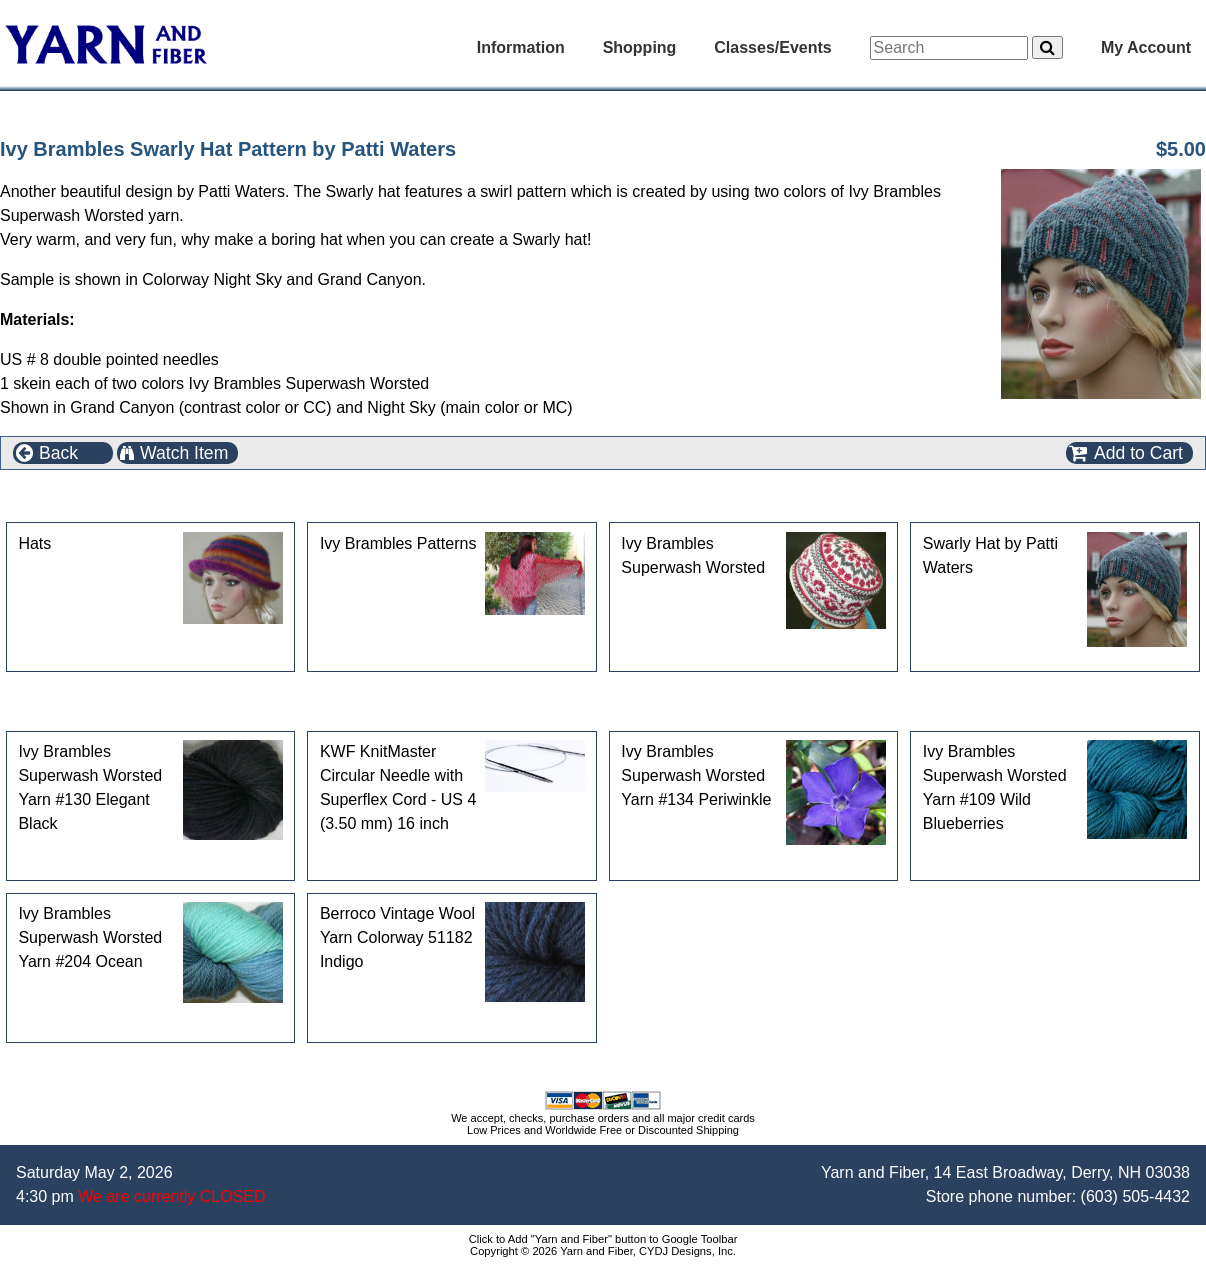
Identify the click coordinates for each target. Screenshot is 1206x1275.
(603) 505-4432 (1135, 1196)
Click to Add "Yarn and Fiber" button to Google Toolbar (603, 1239)
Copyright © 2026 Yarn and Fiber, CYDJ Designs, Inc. (603, 1251)
